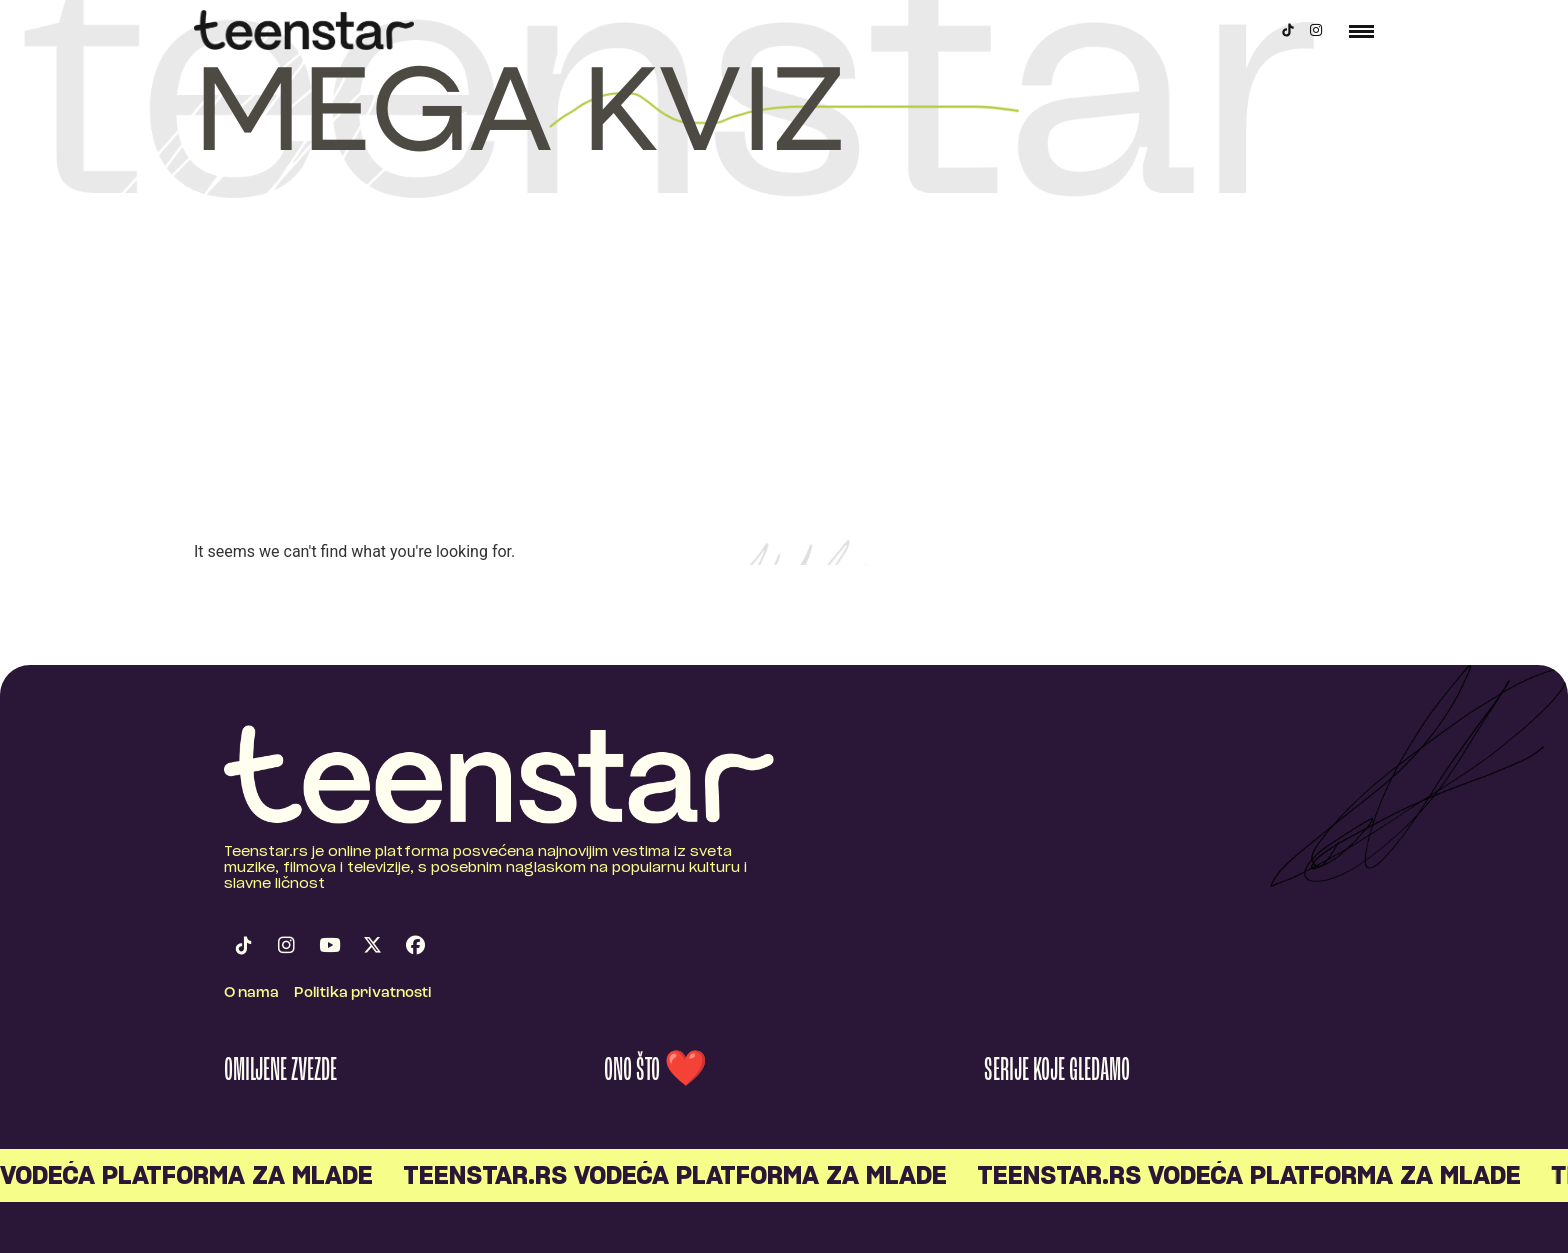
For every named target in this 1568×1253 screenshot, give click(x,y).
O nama (251, 993)
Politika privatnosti (363, 993)
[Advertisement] (784, 390)
